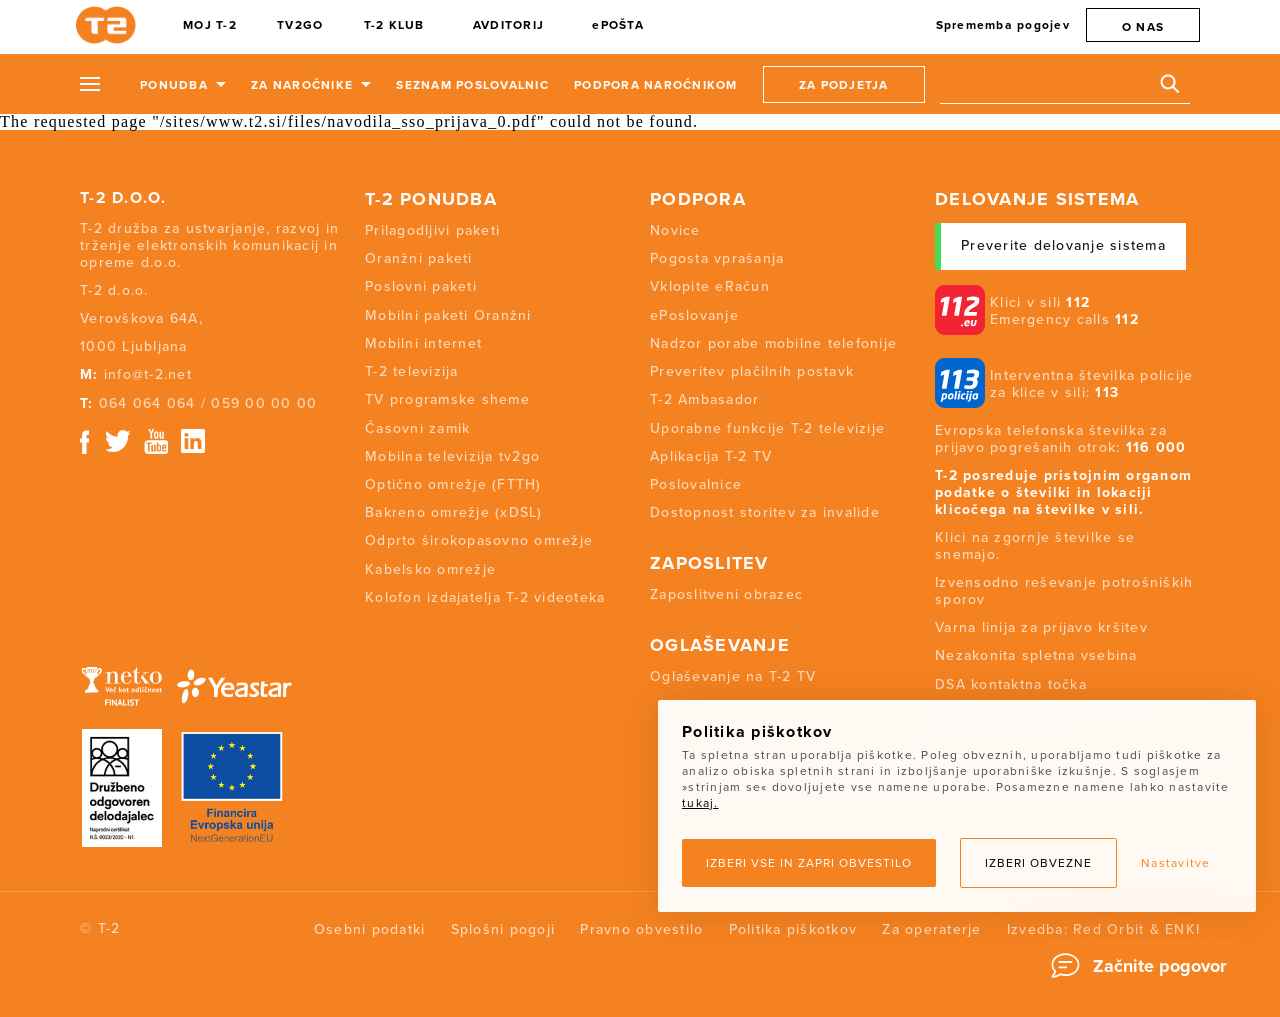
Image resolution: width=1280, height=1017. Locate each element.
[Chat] (1144, 966)
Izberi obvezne (1038, 863)
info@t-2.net (148, 374)
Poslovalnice (696, 484)
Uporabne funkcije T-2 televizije (767, 428)
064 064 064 (147, 403)
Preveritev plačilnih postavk (752, 371)
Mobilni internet (423, 343)
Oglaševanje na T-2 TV (733, 676)
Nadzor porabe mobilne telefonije (773, 343)
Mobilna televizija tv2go (452, 456)
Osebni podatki (370, 929)
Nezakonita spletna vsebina (1036, 655)
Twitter (119, 441)
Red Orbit (1108, 929)
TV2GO (300, 25)
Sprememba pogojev (1003, 25)
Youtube (156, 441)
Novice (675, 230)
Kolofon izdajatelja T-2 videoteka (485, 597)
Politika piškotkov (793, 929)
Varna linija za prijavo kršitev (1041, 627)
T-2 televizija (412, 371)
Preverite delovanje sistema (1063, 245)
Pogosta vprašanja (717, 258)
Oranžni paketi (419, 258)
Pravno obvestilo (641, 929)
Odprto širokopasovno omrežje (479, 540)
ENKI (1182, 929)
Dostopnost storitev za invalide (765, 512)
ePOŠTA (618, 25)
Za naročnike (302, 85)
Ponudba (174, 85)
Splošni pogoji (503, 929)
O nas (1143, 27)
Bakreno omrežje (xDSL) (454, 512)
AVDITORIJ (508, 25)
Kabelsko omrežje (430, 569)
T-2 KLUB (394, 25)
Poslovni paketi (421, 286)
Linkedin (194, 441)
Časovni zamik (417, 428)
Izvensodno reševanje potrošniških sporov (1064, 591)
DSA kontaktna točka (1011, 684)
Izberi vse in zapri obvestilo (809, 863)
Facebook (84, 441)
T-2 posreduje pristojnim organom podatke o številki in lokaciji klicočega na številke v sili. (1063, 492)
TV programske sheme (447, 399)
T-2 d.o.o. (123, 198)
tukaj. (700, 803)
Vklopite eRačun (710, 286)
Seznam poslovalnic (472, 85)
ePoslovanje (694, 315)
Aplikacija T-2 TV (711, 456)
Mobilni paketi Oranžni (448, 315)
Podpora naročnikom (656, 85)
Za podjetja (844, 85)
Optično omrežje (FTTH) (453, 484)
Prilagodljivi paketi (432, 230)
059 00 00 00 (264, 403)
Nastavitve (1176, 863)
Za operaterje (931, 929)
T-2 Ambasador (704, 399)
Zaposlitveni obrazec (726, 594)
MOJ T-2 (210, 25)
